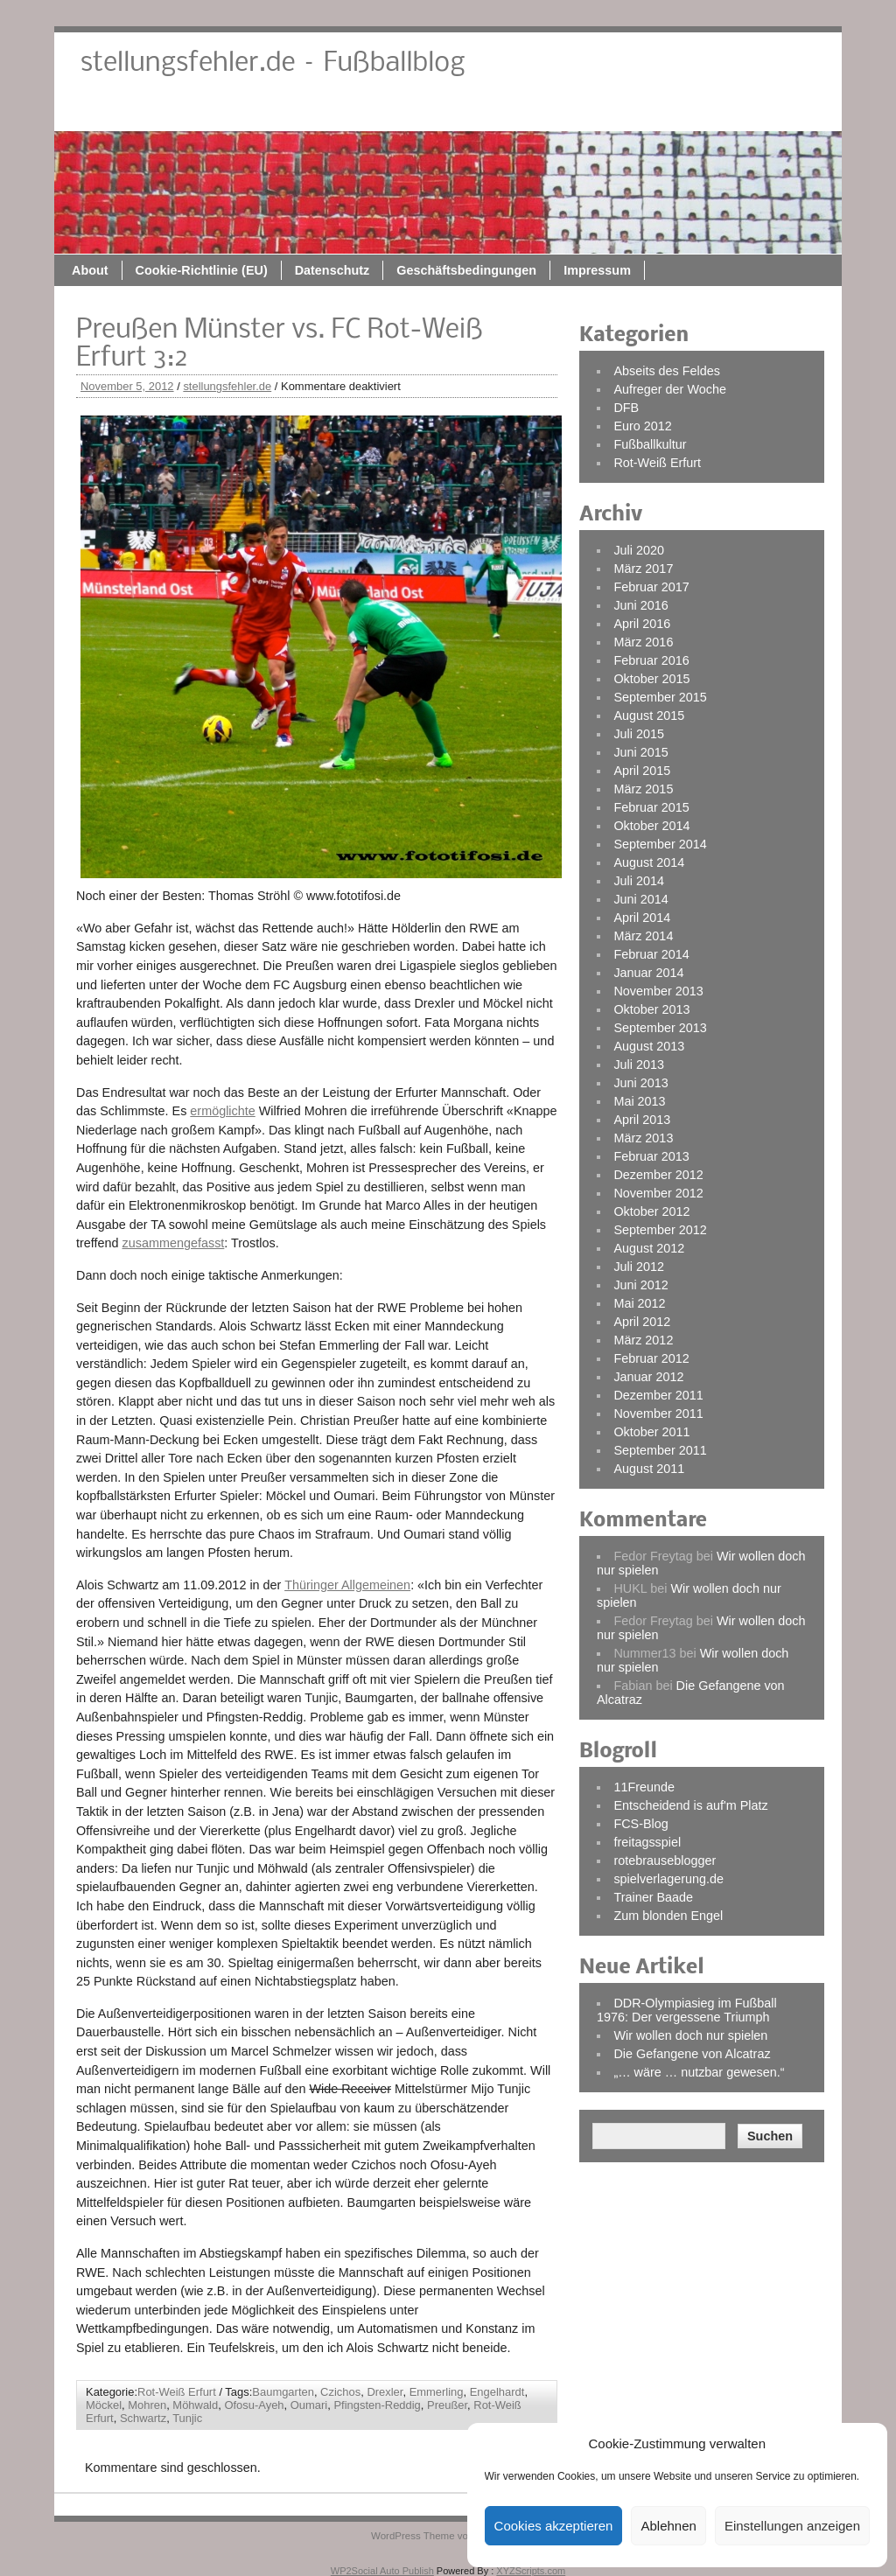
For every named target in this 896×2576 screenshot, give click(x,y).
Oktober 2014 (651, 826)
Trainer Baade (653, 1897)
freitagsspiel (647, 1842)
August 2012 (648, 1248)
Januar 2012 (648, 1377)
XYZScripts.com (530, 2571)
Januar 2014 (648, 973)
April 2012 (641, 1322)
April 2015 (641, 771)
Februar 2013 (651, 1156)
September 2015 (659, 697)
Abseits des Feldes (666, 371)
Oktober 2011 (651, 1432)
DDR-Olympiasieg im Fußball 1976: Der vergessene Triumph (687, 2010)
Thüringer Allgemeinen (347, 1585)
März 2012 (643, 1340)
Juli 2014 (638, 881)
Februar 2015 (651, 807)
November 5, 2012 (127, 386)
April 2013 (641, 1120)
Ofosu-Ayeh (254, 2405)
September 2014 (659, 844)
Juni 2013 (640, 1083)
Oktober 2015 (651, 679)
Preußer (447, 2405)
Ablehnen (668, 2525)
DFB (626, 408)
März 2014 (643, 936)
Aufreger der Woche (669, 389)
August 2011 (648, 1469)
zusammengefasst (173, 1243)
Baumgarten (283, 2391)
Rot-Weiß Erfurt (176, 2391)
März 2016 (643, 642)
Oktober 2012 (651, 1211)
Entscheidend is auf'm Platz (690, 1805)
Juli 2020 (638, 550)
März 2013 (643, 1138)
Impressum (772, 111)
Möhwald (195, 2405)
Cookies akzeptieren (553, 2525)
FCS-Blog (640, 1824)
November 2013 (658, 991)
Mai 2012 (639, 1303)
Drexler (384, 2391)
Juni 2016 (640, 605)
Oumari (308, 2405)
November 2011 (658, 1414)
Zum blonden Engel (668, 1916)
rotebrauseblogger (664, 1860)
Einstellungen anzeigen (792, 2525)
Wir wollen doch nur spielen (690, 2035)
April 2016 (641, 624)
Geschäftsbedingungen (641, 111)
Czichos (340, 2391)
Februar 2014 (651, 954)
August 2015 (648, 716)
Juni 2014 (640, 899)
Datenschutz (507, 111)
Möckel (104, 2405)
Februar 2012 (651, 1358)
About (265, 111)
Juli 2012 (638, 1267)
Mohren (147, 2405)
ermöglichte (222, 1111)
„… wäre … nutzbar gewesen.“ (698, 2072)
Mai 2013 (639, 1101)
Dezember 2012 (658, 1175)
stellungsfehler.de (227, 386)
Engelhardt (497, 2391)
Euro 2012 (642, 426)
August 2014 (648, 862)
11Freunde (644, 1787)
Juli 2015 (638, 734)
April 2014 (641, 918)
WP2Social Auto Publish (382, 2571)
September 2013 (659, 1028)
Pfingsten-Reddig (376, 2405)
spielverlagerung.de (668, 1879)
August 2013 (648, 1046)
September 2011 (659, 1450)
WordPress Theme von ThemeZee (448, 2536)
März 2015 (643, 789)
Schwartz (143, 2418)
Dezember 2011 (658, 1395)
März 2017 (643, 569)
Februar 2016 (651, 660)
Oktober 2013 (651, 1009)
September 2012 (659, 1230)
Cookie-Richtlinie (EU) (377, 111)
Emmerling (437, 2391)
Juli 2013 (638, 1065)
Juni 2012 (640, 1285)
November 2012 (658, 1193)
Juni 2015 (640, 752)
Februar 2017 (651, 587)
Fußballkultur (649, 444)
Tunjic (187, 2418)
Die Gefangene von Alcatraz (691, 2054)
